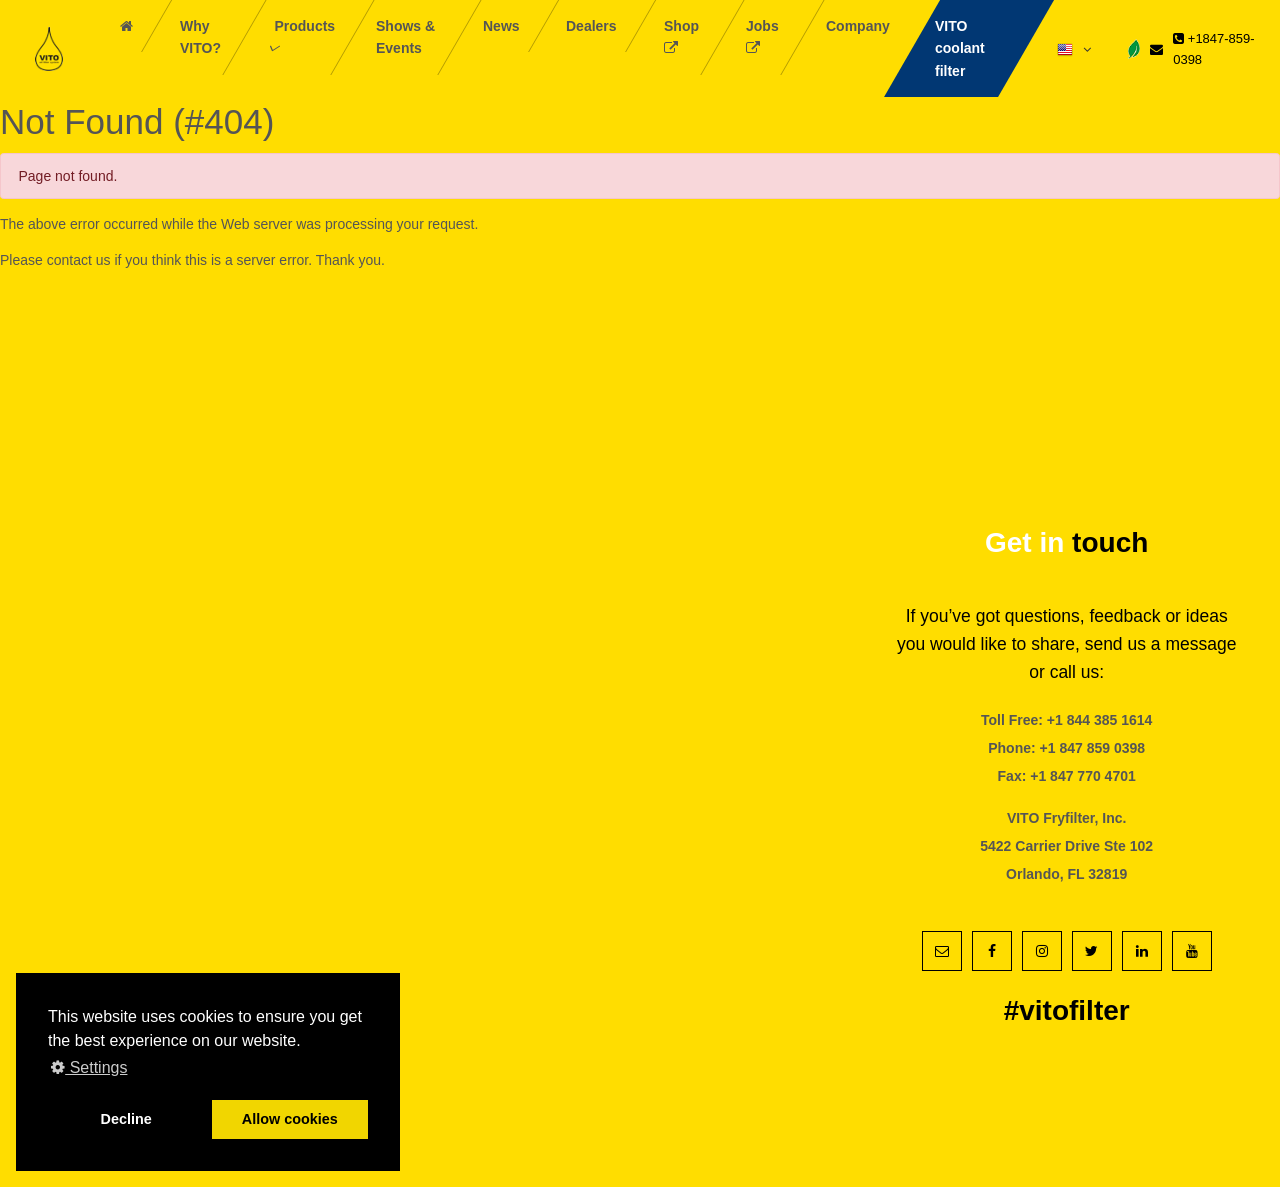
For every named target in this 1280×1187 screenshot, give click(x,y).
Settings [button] (89, 1067)
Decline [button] (126, 1119)
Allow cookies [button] (290, 1119)
